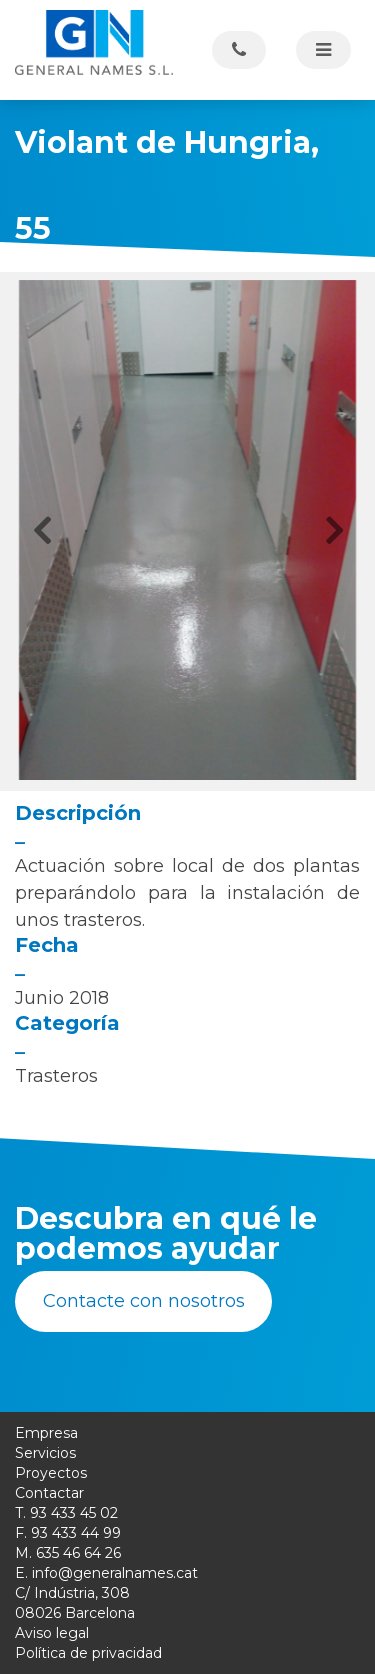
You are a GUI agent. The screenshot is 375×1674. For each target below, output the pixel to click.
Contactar (49, 1493)
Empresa (46, 1433)
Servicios (45, 1453)
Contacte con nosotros (144, 1301)
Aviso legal (52, 1633)
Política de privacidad (88, 1653)
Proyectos (51, 1473)
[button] (41, 530)
